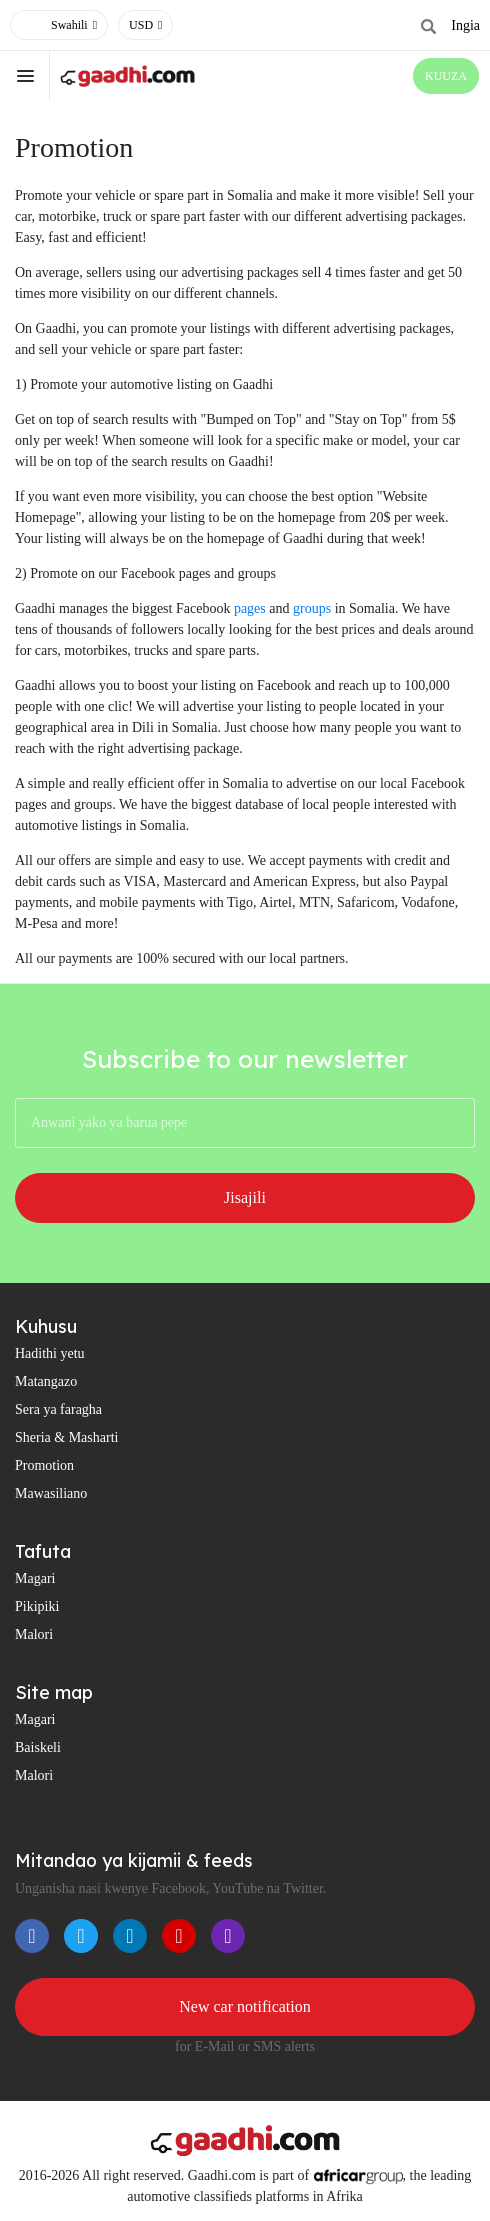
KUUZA (446, 76)
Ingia (465, 25)
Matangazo (46, 1381)
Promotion (44, 1465)
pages (250, 608)
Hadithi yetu (50, 1353)
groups (312, 608)
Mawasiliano (51, 1493)
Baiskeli (38, 1747)
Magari (35, 1578)
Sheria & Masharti (66, 1437)
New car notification (245, 2006)
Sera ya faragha (58, 1409)
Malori (34, 1634)
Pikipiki (37, 1606)
